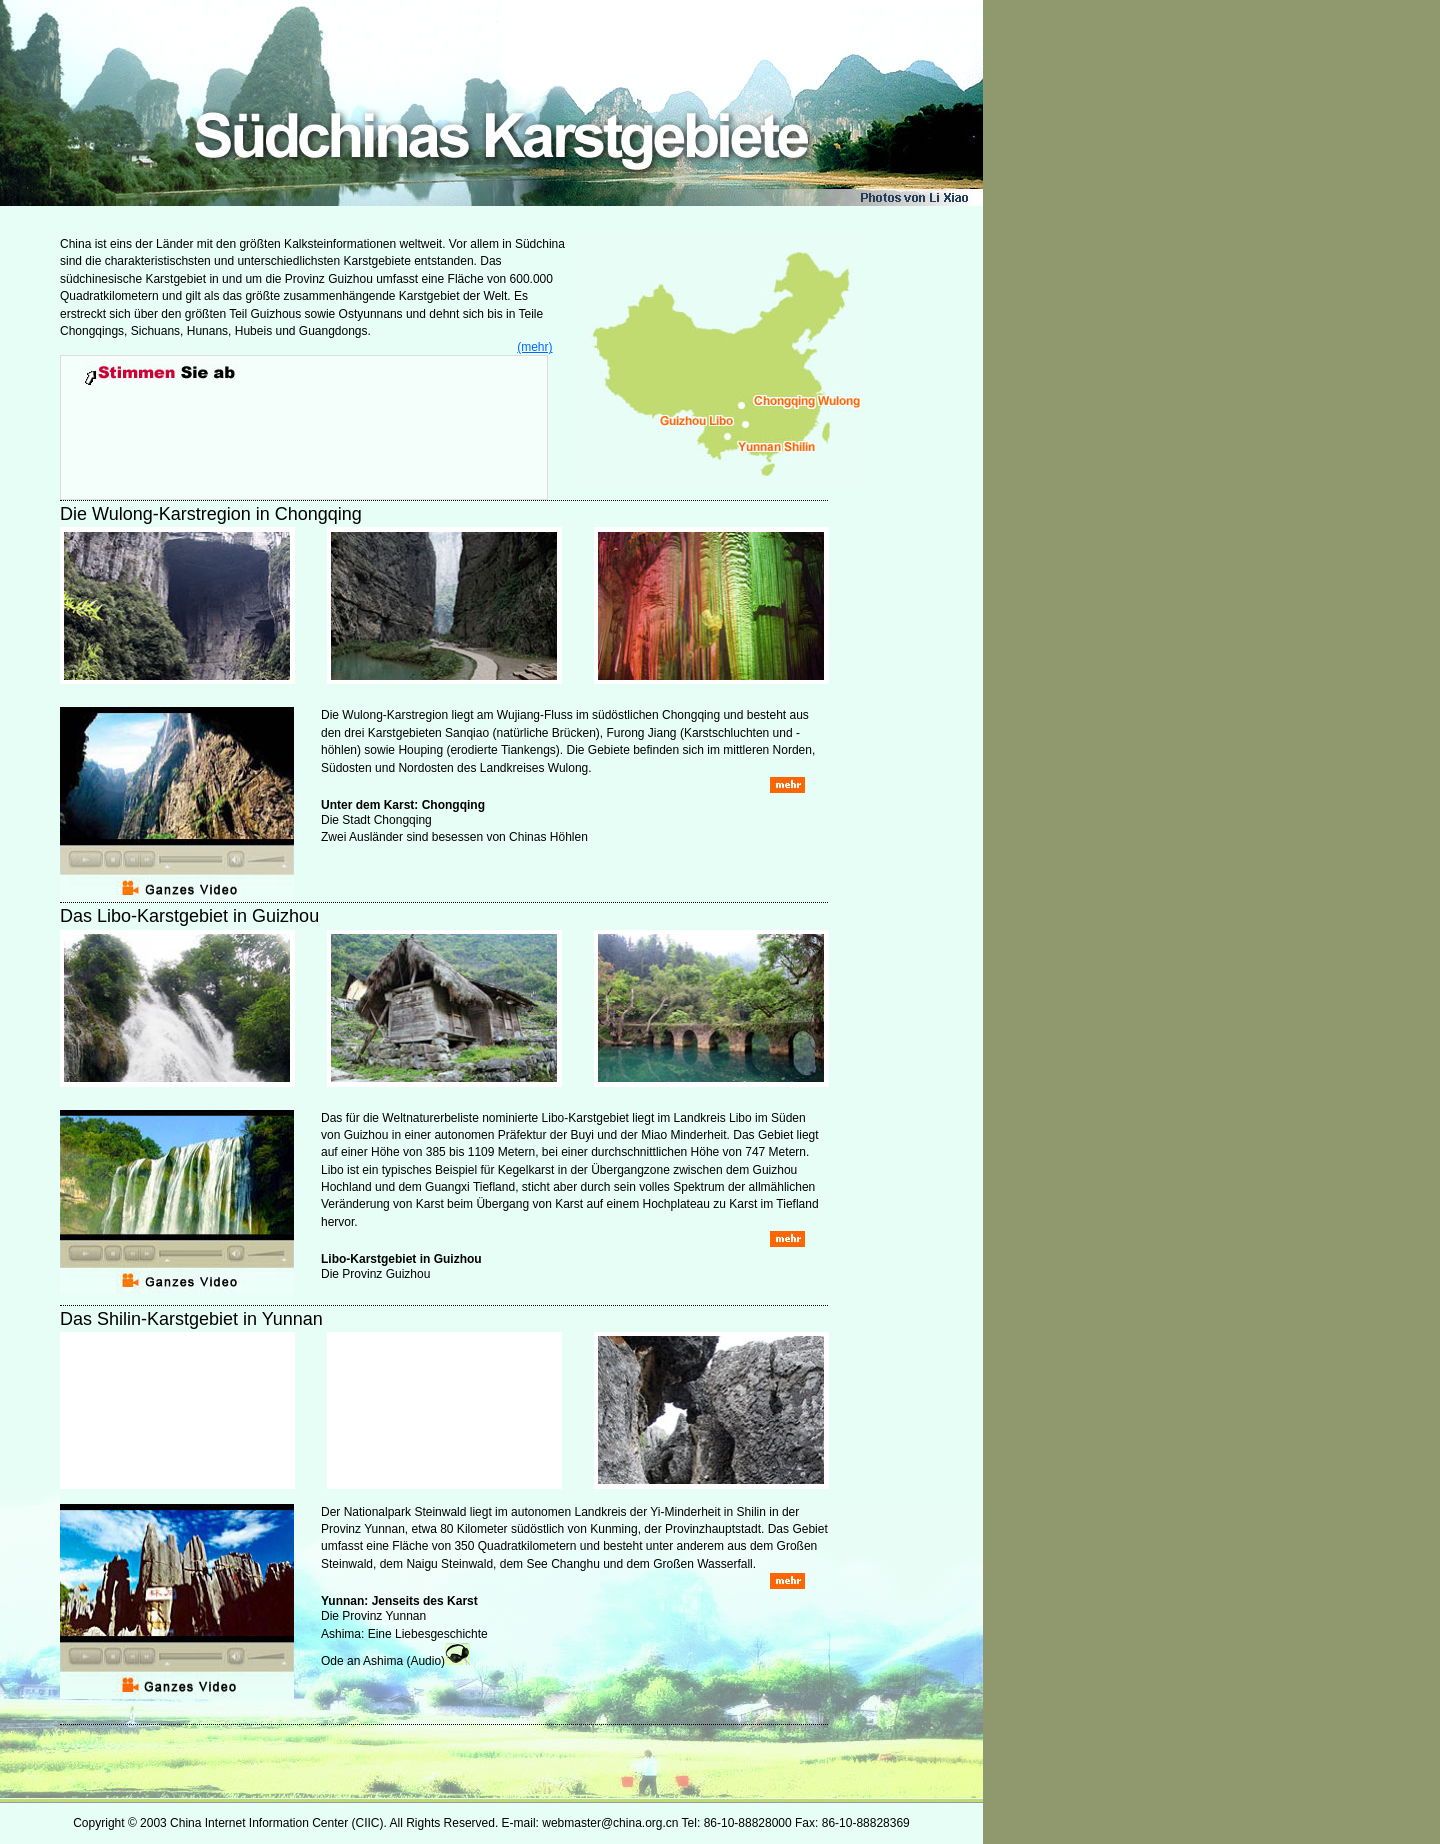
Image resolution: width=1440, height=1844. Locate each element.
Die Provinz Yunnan (373, 1616)
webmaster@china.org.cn (610, 1823)
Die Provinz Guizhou (375, 1274)
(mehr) (534, 347)
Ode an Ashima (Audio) (383, 1661)
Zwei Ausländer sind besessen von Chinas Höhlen (454, 837)
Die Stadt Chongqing (376, 820)
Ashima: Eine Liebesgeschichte (404, 1634)
